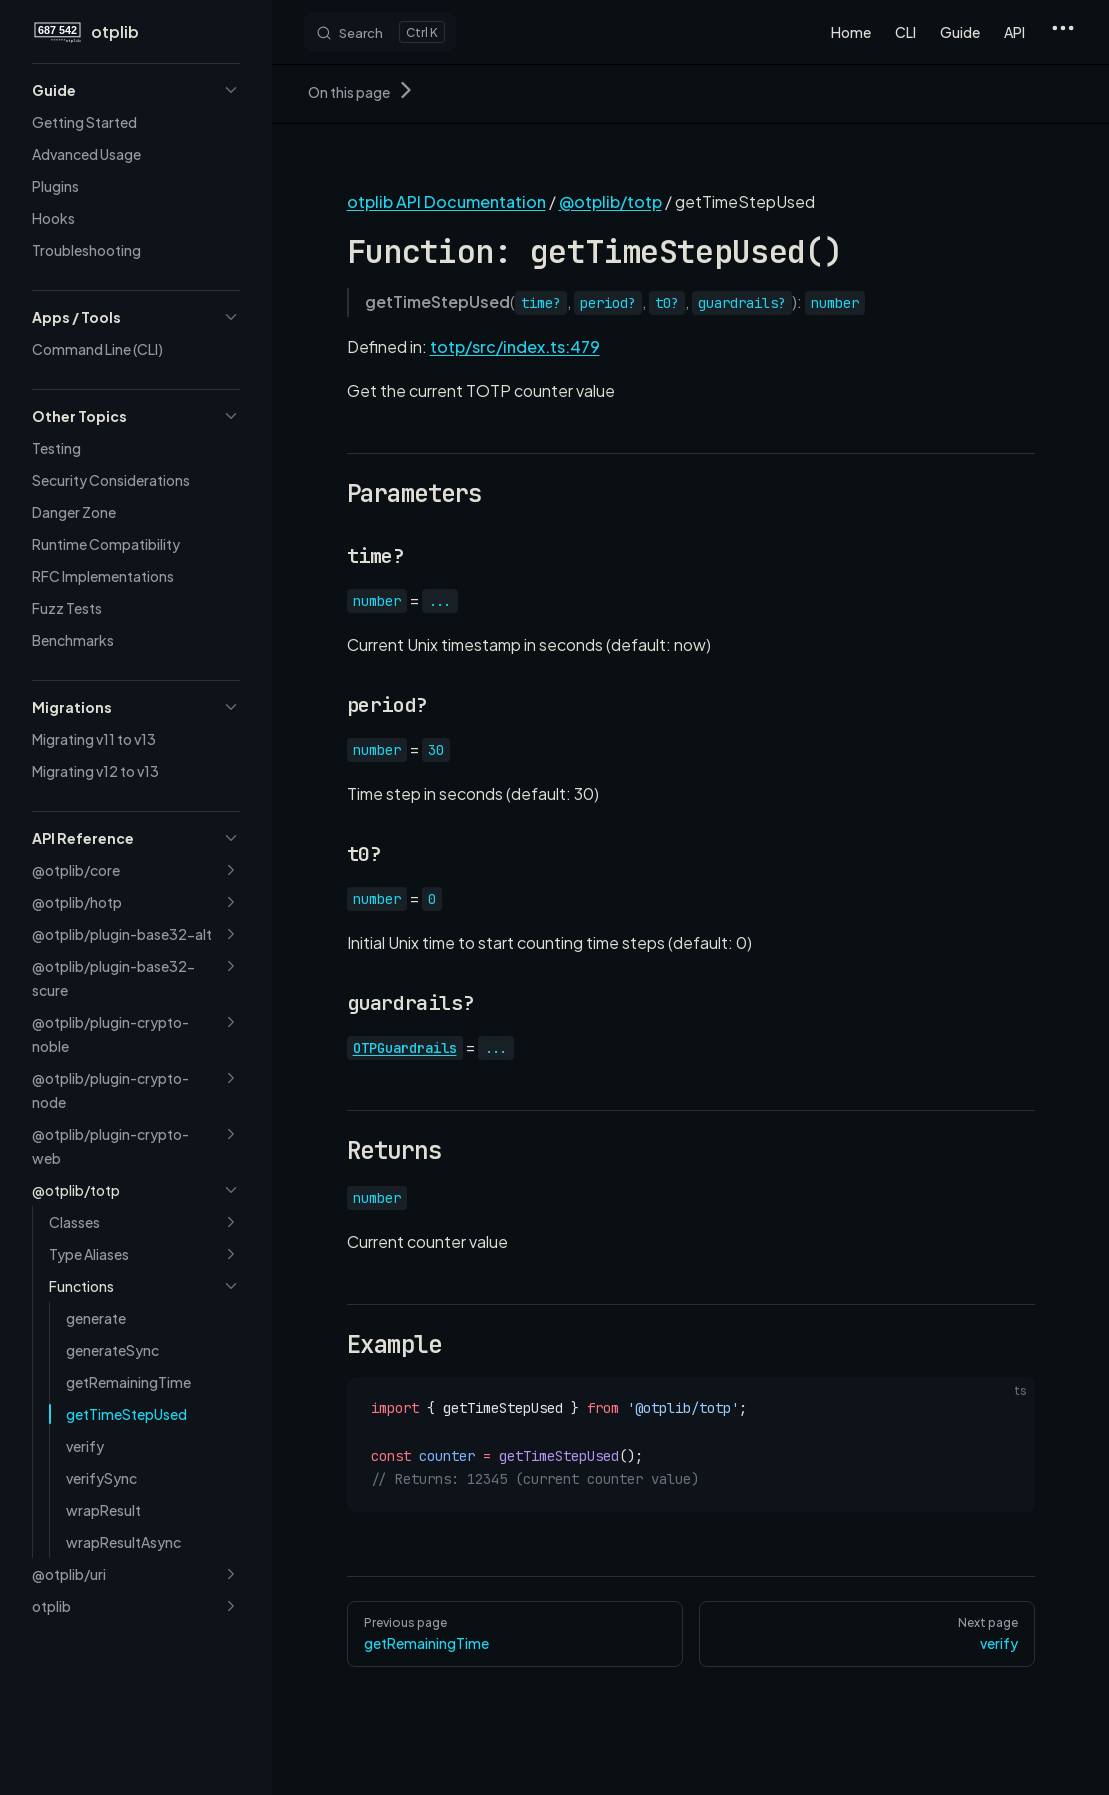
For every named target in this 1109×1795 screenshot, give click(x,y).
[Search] (380, 32)
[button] (136, 90)
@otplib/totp (610, 201)
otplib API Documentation (446, 201)
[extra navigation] (1063, 32)
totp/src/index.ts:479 (515, 346)
